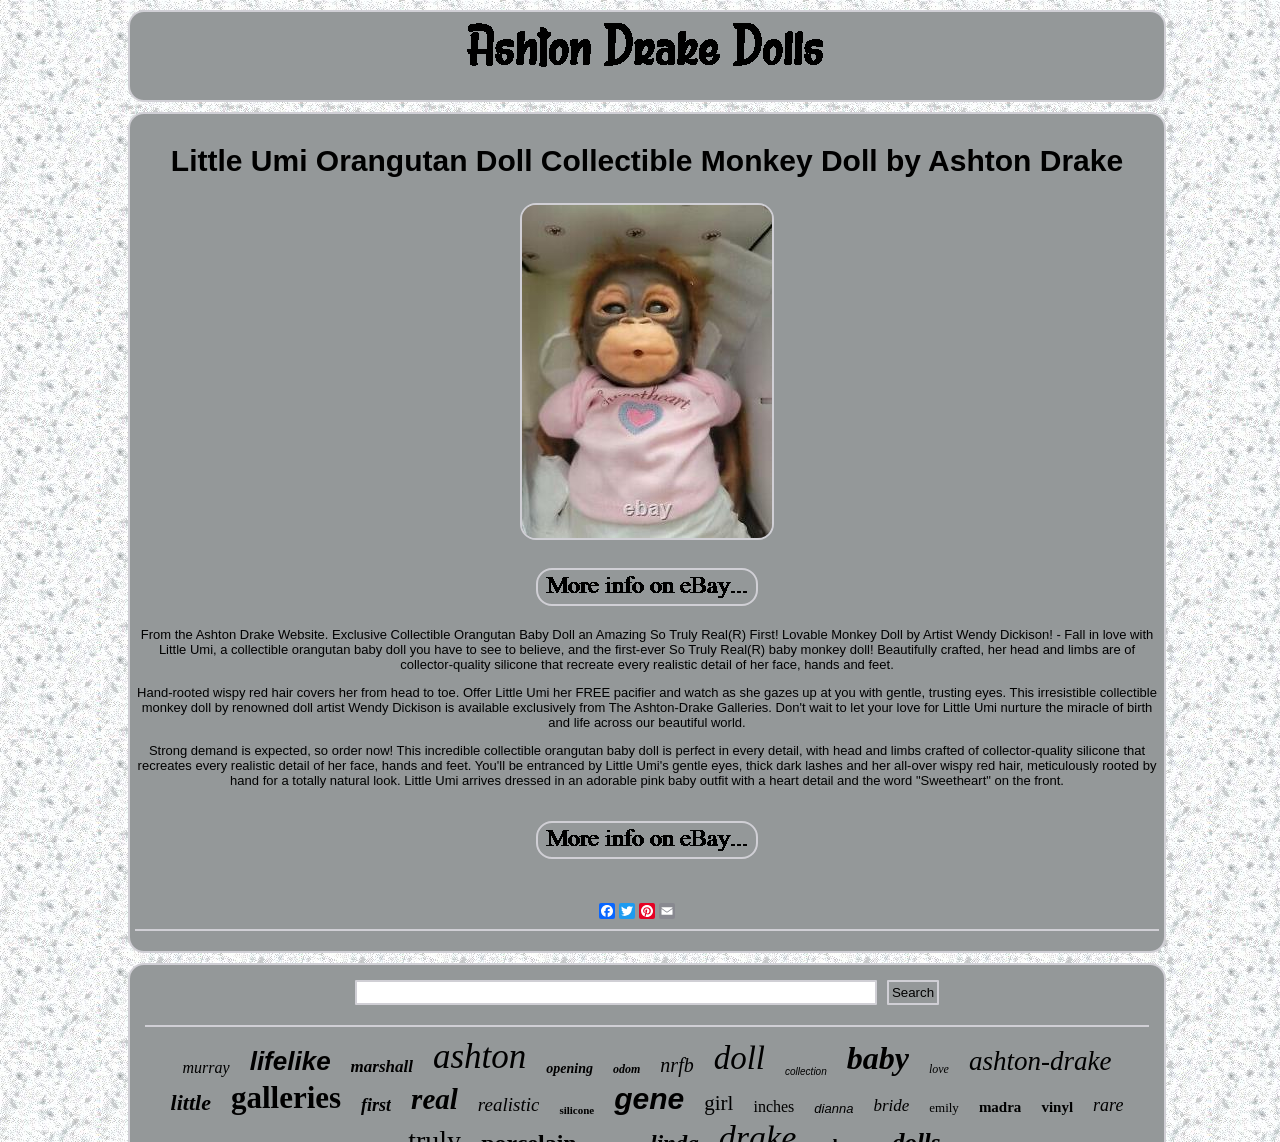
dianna (833, 1108)
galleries (286, 1097)
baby (878, 1058)
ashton (479, 1056)
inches (773, 1106)
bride (891, 1105)
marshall (382, 1066)
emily (944, 1107)
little (191, 1102)
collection (806, 1071)
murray (206, 1067)
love (939, 1069)
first (376, 1105)
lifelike (290, 1061)
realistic (509, 1104)
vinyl (1057, 1107)
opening (569, 1068)
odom (626, 1069)
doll (739, 1058)
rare (1108, 1105)
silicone (576, 1110)
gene (649, 1098)
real (434, 1099)
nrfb (676, 1065)
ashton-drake (1040, 1061)
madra (1000, 1107)
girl (718, 1103)
